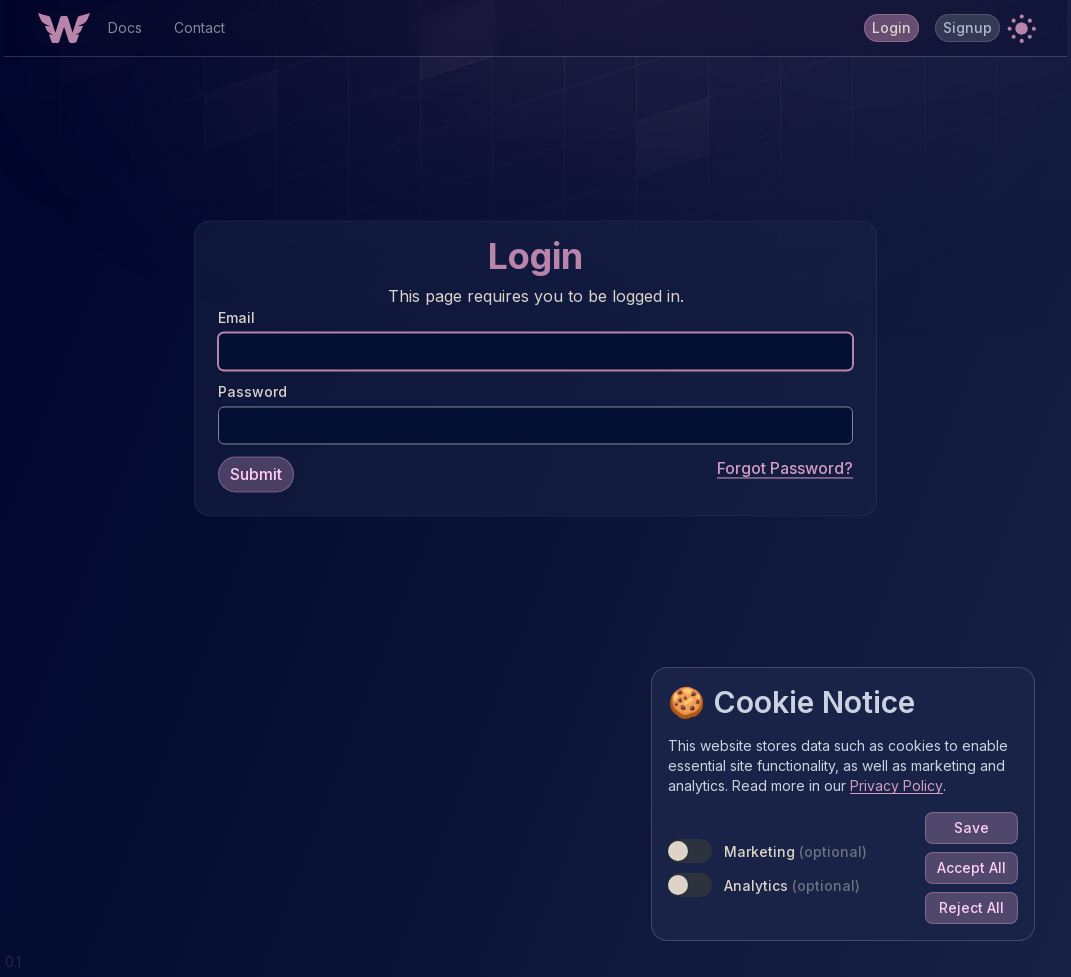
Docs (125, 27)
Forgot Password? (785, 468)
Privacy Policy (896, 785)
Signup (967, 27)
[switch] (690, 851)
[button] (1021, 28)
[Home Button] (64, 28)
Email (236, 317)
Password (252, 391)
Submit (256, 474)
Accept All (971, 867)
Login (891, 27)
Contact (199, 27)
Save (971, 827)
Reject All (971, 907)
